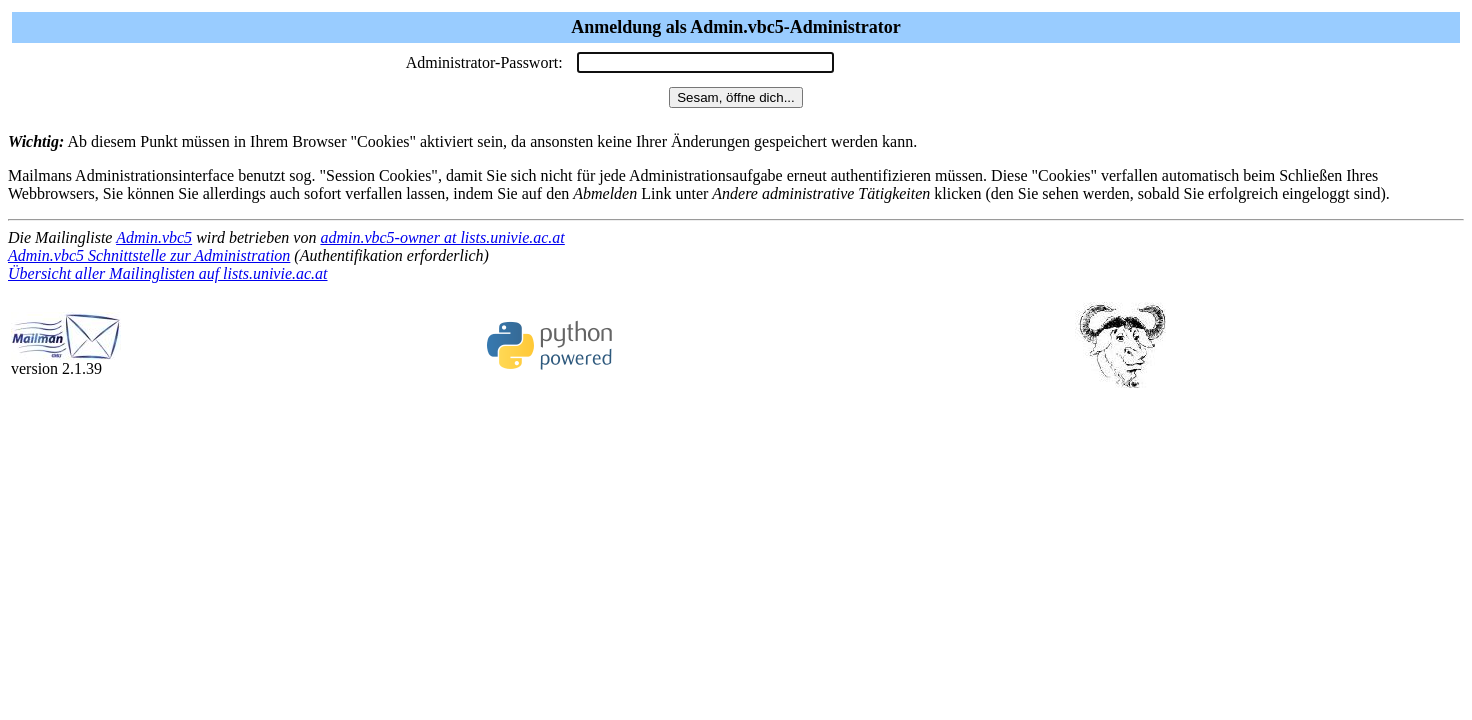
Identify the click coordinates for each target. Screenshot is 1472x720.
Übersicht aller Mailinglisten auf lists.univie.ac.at (168, 273)
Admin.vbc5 (154, 237)
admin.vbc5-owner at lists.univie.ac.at (442, 237)
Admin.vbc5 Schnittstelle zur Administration (149, 255)
